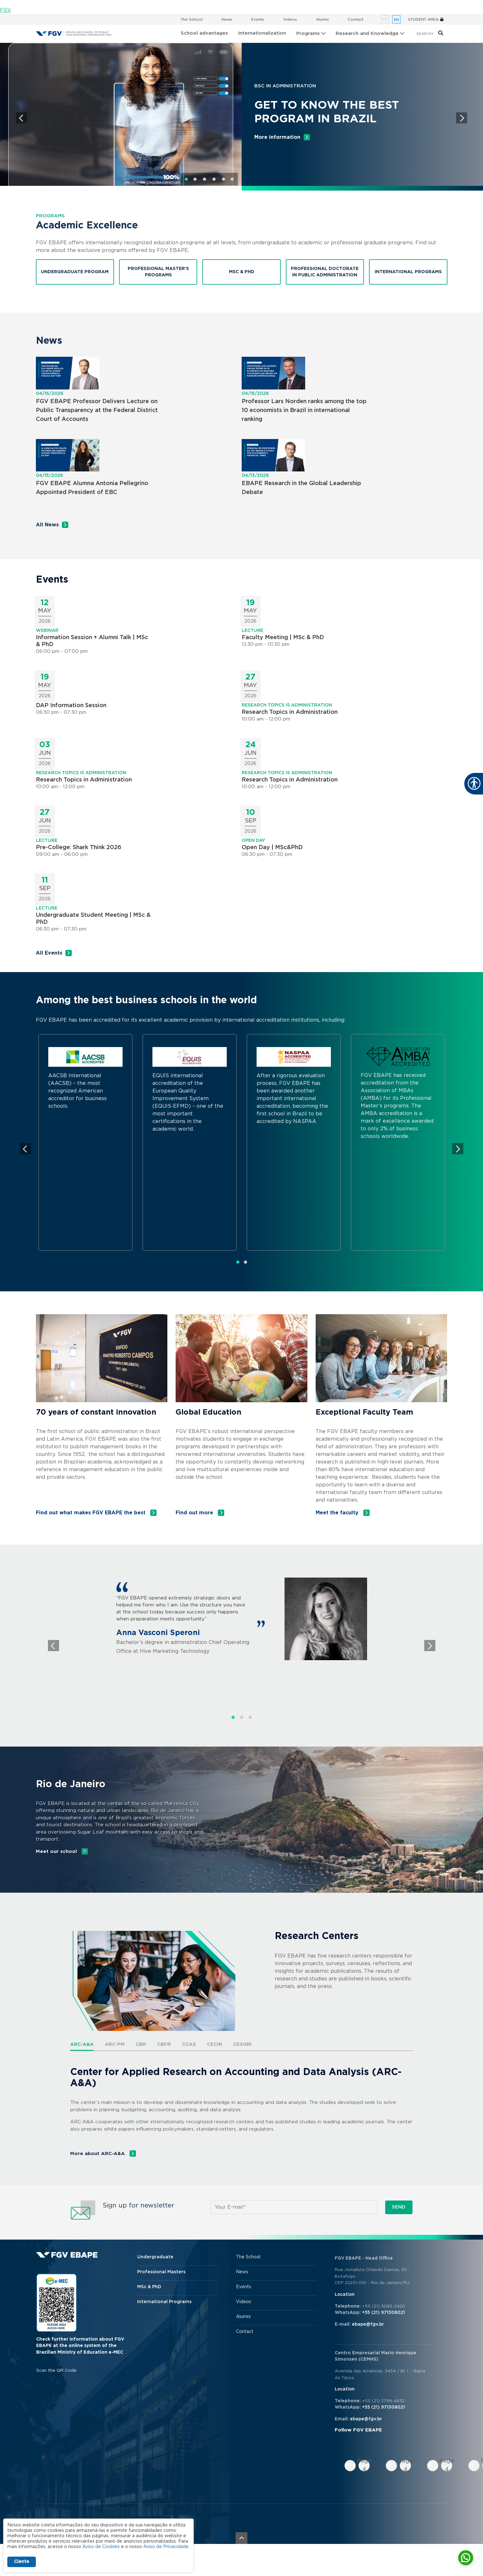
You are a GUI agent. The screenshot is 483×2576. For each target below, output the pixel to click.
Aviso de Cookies (101, 2547)
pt (385, 20)
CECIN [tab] (214, 2044)
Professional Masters (161, 2272)
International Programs (408, 272)
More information (277, 137)
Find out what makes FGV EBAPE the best (91, 1512)
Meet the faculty (338, 1512)
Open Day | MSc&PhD (272, 847)
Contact (356, 19)
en (396, 20)
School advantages (204, 33)
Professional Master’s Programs (158, 272)
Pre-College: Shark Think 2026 (78, 847)
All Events (49, 953)
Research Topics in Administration (290, 712)
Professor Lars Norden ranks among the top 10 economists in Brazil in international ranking (304, 410)
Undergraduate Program (75, 272)
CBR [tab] (141, 2044)
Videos (290, 19)
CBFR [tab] (164, 2044)
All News (47, 524)
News (227, 19)
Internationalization (262, 33)
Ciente (21, 2561)
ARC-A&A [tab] (82, 2044)
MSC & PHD (241, 272)
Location (345, 2294)
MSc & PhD (149, 2287)
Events (257, 19)
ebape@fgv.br (368, 2324)
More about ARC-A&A (98, 2153)
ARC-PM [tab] (114, 2044)
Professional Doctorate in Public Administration (325, 272)
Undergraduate (155, 2257)
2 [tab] (195, 179)
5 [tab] (223, 179)
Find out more (195, 1512)
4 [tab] (214, 179)
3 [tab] (204, 179)
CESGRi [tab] (242, 2044)
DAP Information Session (71, 705)
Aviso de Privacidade (166, 2547)
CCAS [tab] (189, 2044)
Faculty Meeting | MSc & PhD (283, 637)
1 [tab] (186, 179)
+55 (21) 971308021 (383, 2312)
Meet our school (57, 1851)
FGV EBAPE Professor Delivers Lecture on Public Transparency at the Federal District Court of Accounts (97, 410)
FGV (5, 10)
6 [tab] (232, 179)
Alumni (322, 19)
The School (192, 19)
